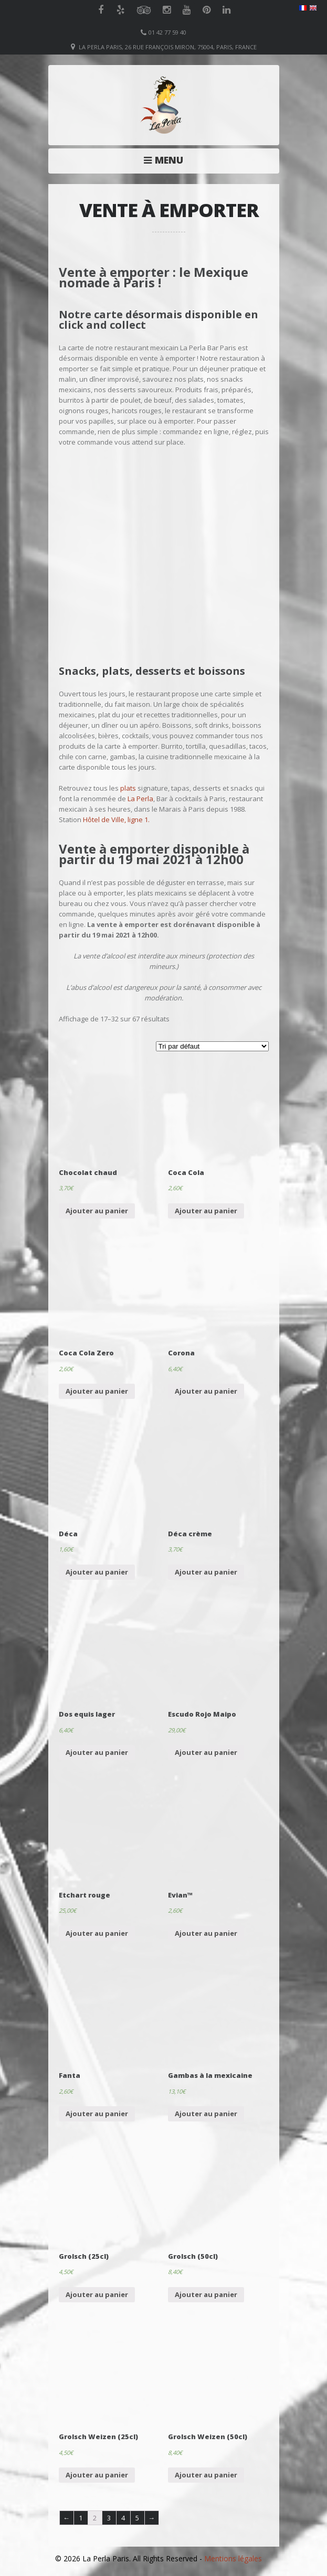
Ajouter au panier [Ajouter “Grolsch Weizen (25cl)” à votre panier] (97, 2475)
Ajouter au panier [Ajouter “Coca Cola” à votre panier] (206, 1210)
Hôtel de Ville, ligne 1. (116, 819)
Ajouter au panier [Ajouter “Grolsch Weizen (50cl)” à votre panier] (206, 2475)
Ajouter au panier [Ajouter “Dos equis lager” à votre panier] (97, 1752)
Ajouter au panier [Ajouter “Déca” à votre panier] (97, 1572)
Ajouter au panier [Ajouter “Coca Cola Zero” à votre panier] (97, 1391)
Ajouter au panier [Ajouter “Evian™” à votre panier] (206, 1933)
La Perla (140, 798)
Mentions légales (233, 2558)
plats (128, 788)
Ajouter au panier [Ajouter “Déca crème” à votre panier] (206, 1572)
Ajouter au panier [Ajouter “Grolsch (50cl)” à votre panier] (206, 2294)
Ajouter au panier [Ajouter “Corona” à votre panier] (206, 1391)
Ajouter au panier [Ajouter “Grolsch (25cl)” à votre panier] (97, 2294)
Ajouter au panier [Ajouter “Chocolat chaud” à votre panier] (97, 1210)
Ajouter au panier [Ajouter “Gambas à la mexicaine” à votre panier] (206, 2113)
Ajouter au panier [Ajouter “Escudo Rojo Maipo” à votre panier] (206, 1752)
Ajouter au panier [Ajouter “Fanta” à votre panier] (97, 2113)
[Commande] (212, 1046)
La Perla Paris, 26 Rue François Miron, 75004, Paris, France (168, 47)
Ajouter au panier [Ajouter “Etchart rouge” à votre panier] (97, 1933)
